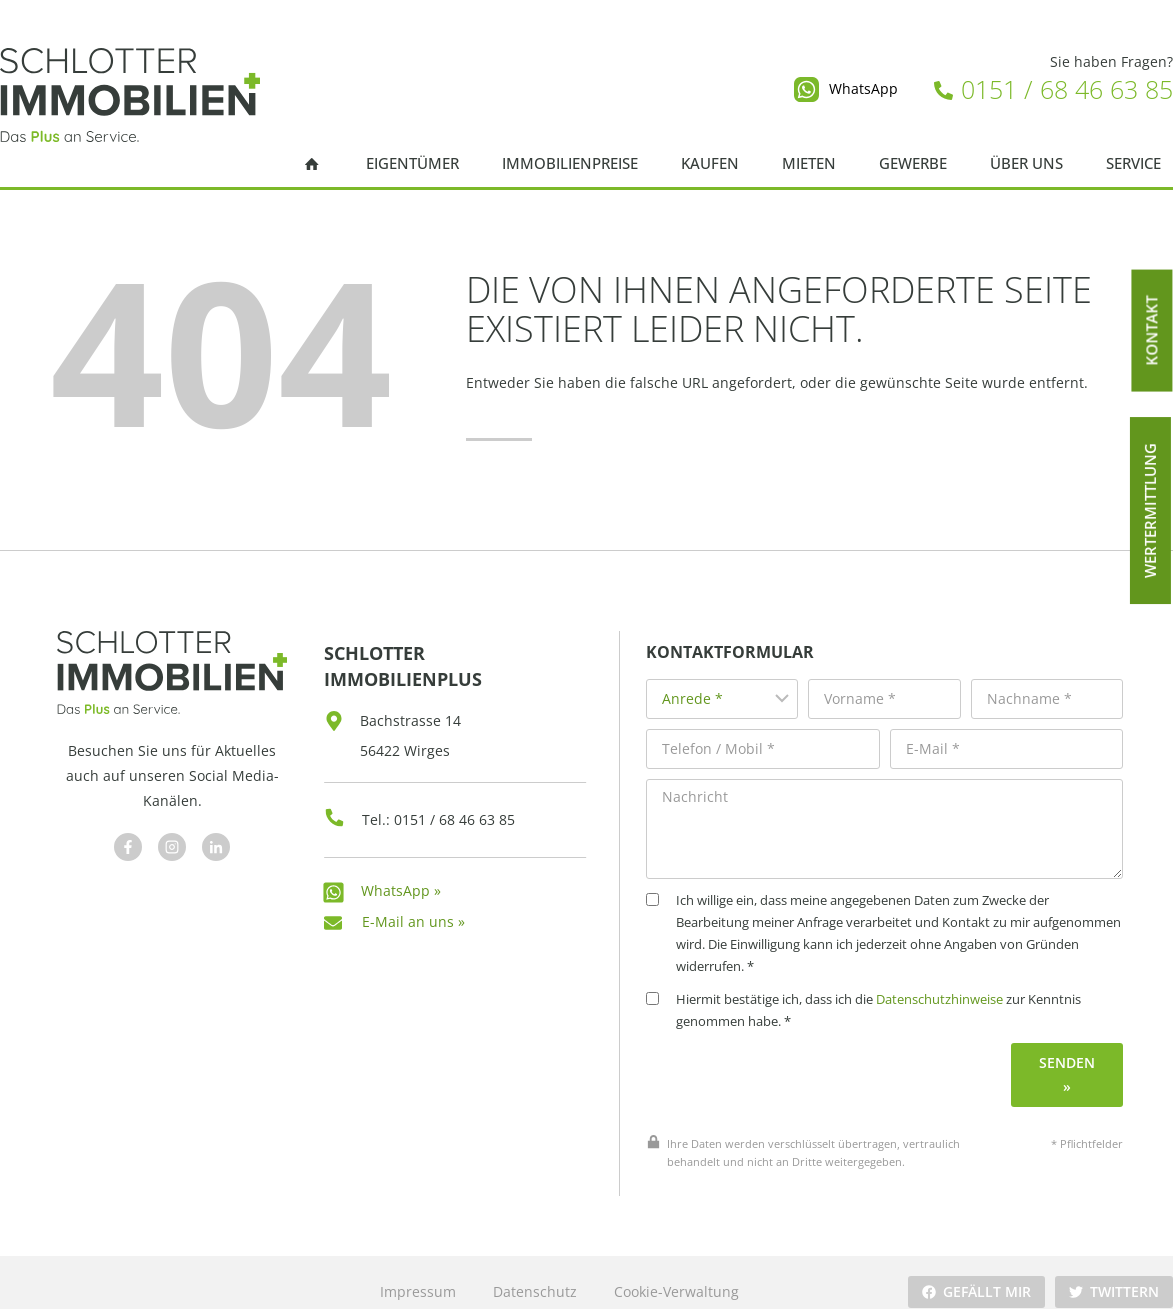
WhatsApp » (401, 876)
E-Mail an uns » (413, 907)
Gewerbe (913, 163)
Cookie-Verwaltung (675, 1272)
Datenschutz (534, 1272)
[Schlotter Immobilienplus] (130, 95)
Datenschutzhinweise (963, 980)
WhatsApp (863, 88)
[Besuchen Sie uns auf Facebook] (125, 840)
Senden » (1071, 1055)
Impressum (417, 1272)
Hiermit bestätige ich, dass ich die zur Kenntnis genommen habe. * (887, 991)
